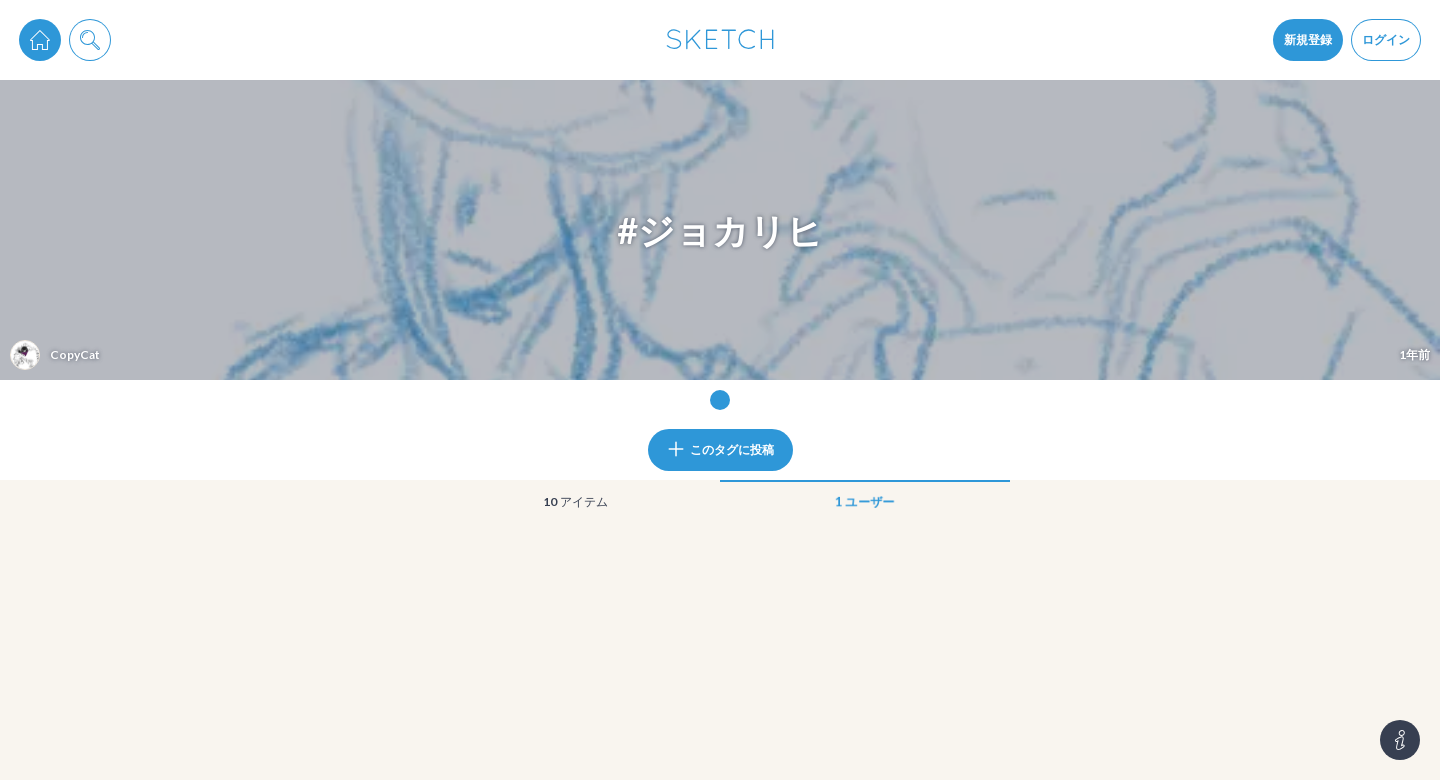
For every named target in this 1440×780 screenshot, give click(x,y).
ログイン (1386, 39)
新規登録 (1308, 39)
